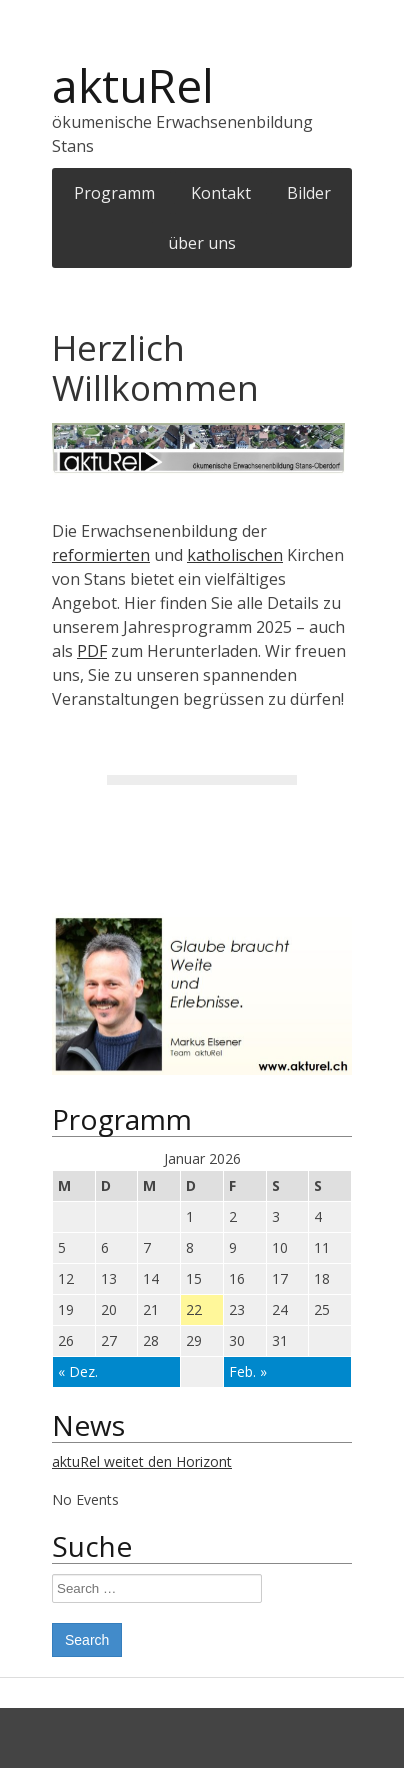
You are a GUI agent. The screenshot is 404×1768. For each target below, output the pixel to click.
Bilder (309, 193)
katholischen (235, 555)
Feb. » (248, 1371)
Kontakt (221, 193)
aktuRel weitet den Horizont (142, 1461)
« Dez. (78, 1371)
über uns (202, 243)
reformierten (101, 555)
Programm (114, 193)
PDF (92, 651)
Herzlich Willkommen (155, 367)
